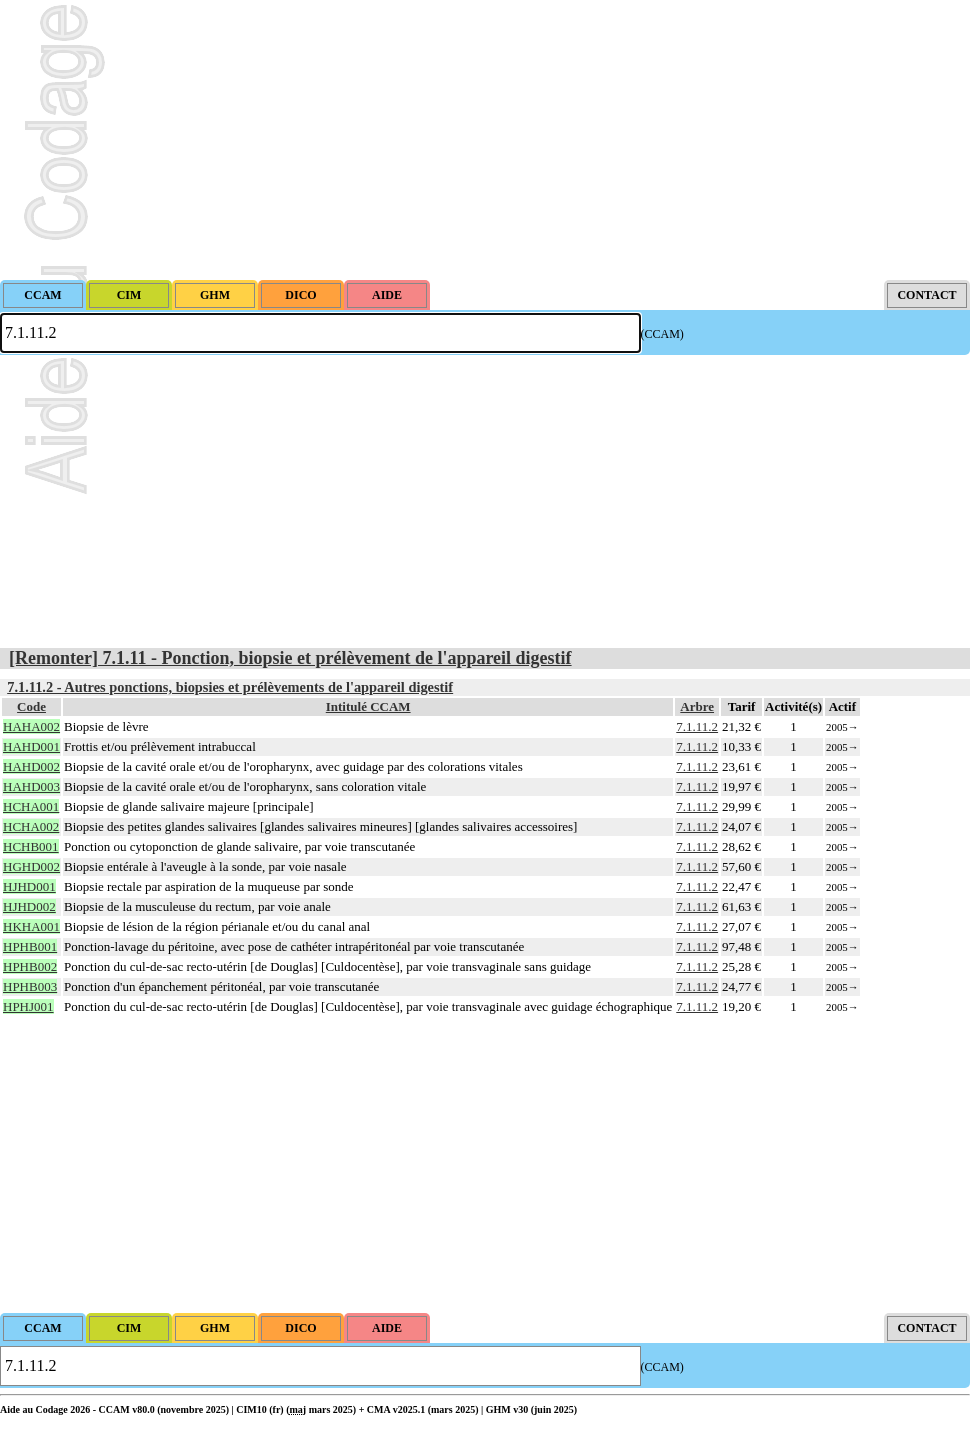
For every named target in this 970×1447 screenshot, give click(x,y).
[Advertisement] (485, 140)
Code (31, 706)
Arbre (697, 706)
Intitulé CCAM (368, 706)
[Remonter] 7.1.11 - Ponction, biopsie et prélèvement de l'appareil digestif (290, 658)
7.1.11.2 (697, 726)
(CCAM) (662, 334)
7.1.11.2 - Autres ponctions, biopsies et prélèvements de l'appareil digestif (230, 687)
